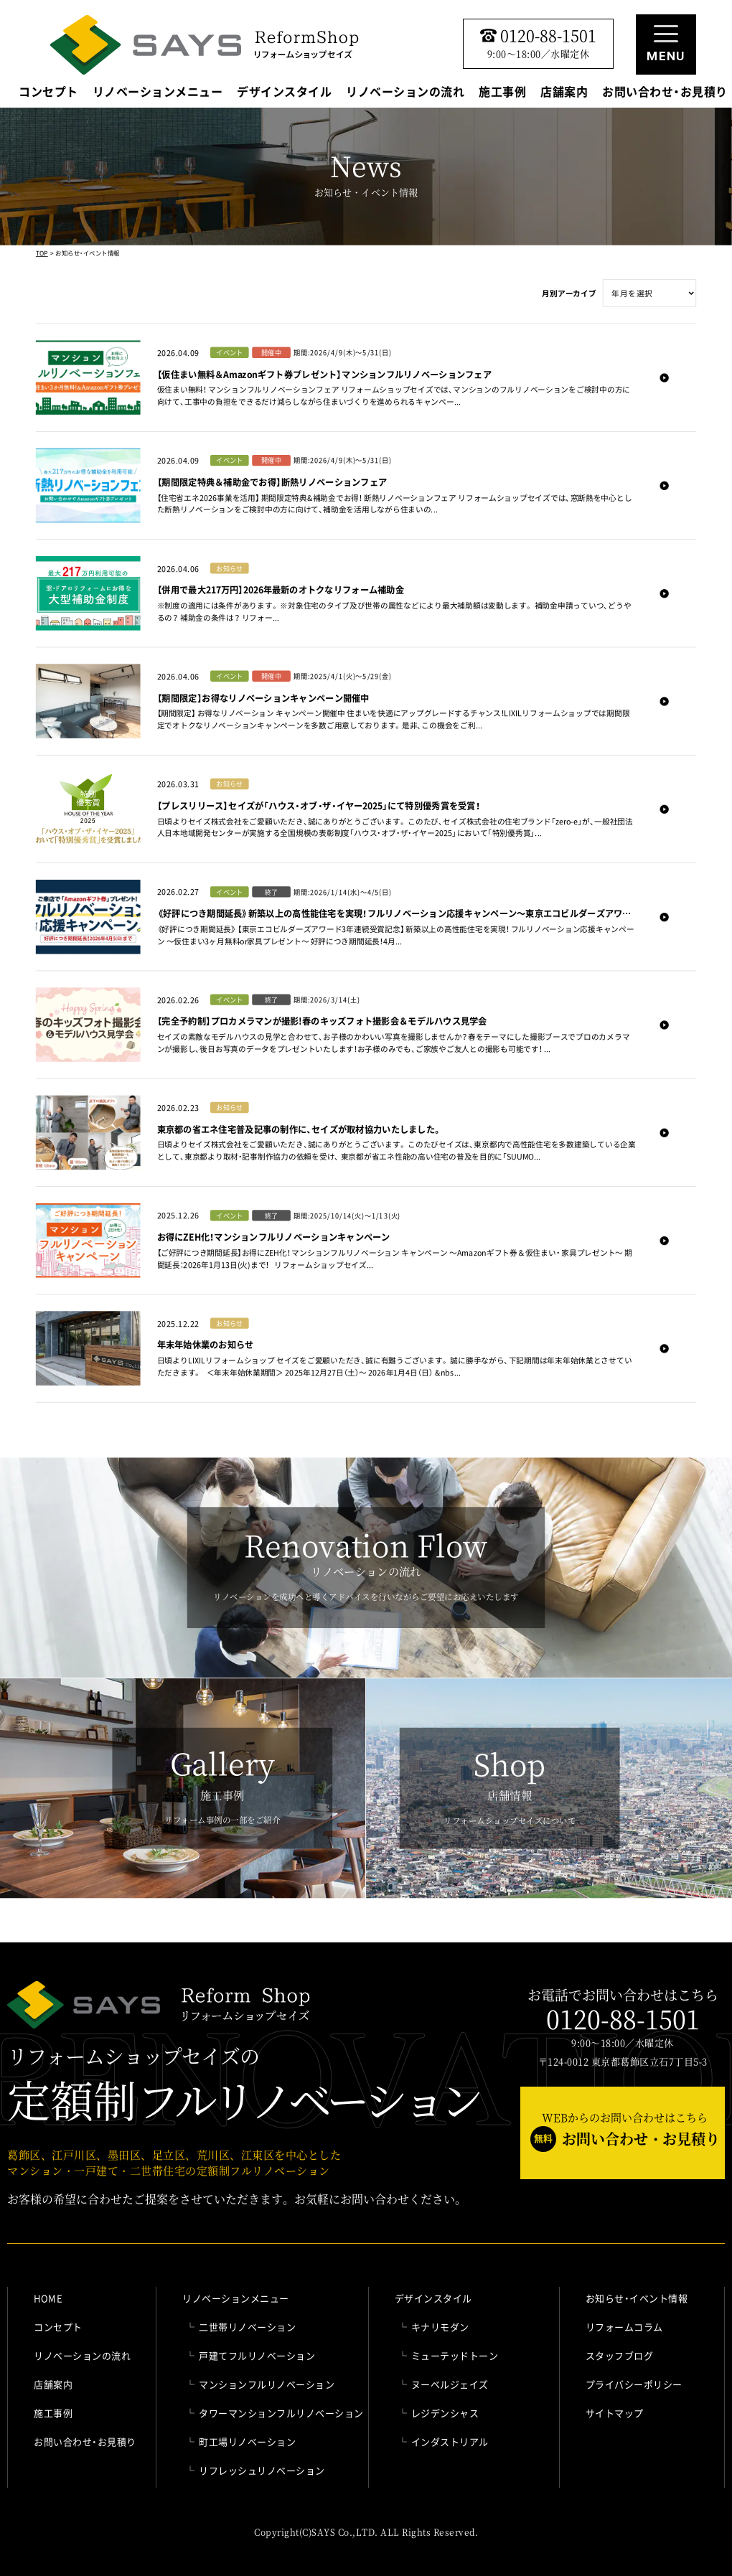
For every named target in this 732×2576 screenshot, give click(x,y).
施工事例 (502, 92)
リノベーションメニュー (158, 92)
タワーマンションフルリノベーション (281, 2413)
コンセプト (48, 92)
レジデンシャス (445, 2413)
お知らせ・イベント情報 (637, 2298)
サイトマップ (615, 2413)
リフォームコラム (624, 2326)
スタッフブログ (620, 2355)
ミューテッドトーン (455, 2355)
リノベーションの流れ (405, 92)
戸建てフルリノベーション (257, 2355)
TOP (42, 253)
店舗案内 (564, 92)
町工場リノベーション (247, 2441)
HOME (48, 2298)
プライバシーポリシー (634, 2384)
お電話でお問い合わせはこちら (622, 2010)
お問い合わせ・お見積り (665, 92)
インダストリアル (450, 2441)
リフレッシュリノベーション (262, 2470)
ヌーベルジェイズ (450, 2384)
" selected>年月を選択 (649, 292)
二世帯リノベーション (247, 2326)
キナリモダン (440, 2326)
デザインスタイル (284, 92)
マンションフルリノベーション (266, 2384)
